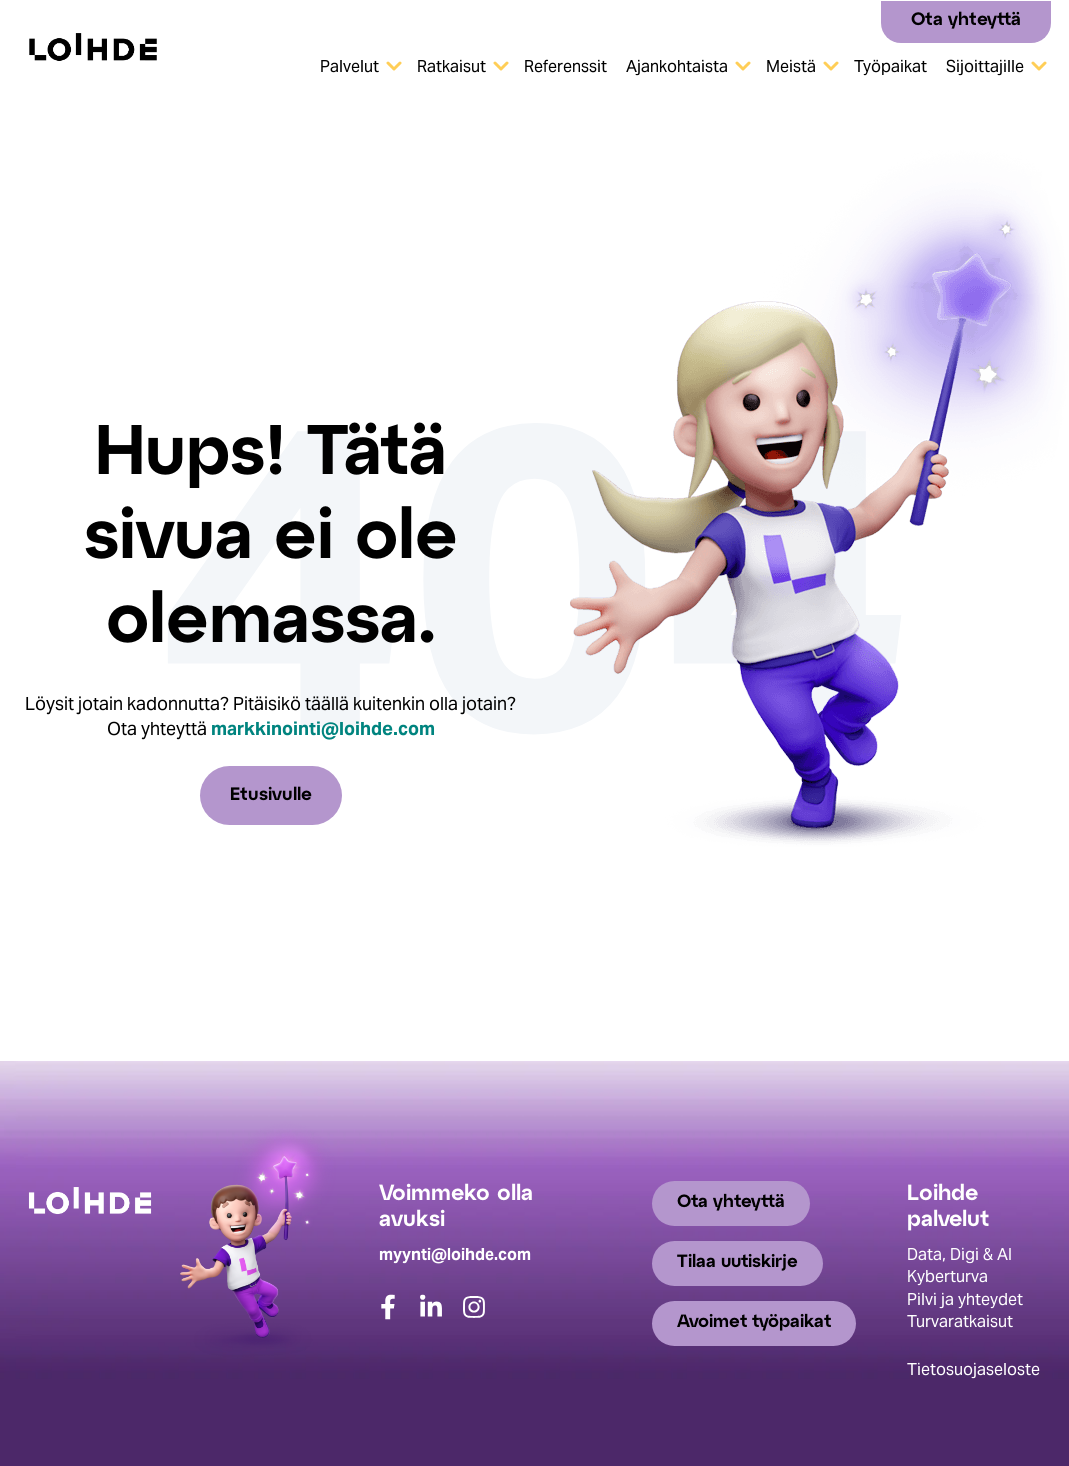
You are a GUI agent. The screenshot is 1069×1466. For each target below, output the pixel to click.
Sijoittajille (985, 66)
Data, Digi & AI (959, 1253)
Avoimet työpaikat (755, 1323)
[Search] (858, 20)
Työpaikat (890, 66)
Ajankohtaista (677, 66)
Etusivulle (271, 795)
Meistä (791, 66)
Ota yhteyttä (966, 20)
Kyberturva (947, 1276)
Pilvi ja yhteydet (965, 1298)
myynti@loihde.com (455, 1253)
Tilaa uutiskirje (738, 1263)
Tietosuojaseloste (973, 1368)
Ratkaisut (451, 66)
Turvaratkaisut (960, 1321)
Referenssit (565, 66)
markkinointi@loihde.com (323, 728)
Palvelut (349, 66)
